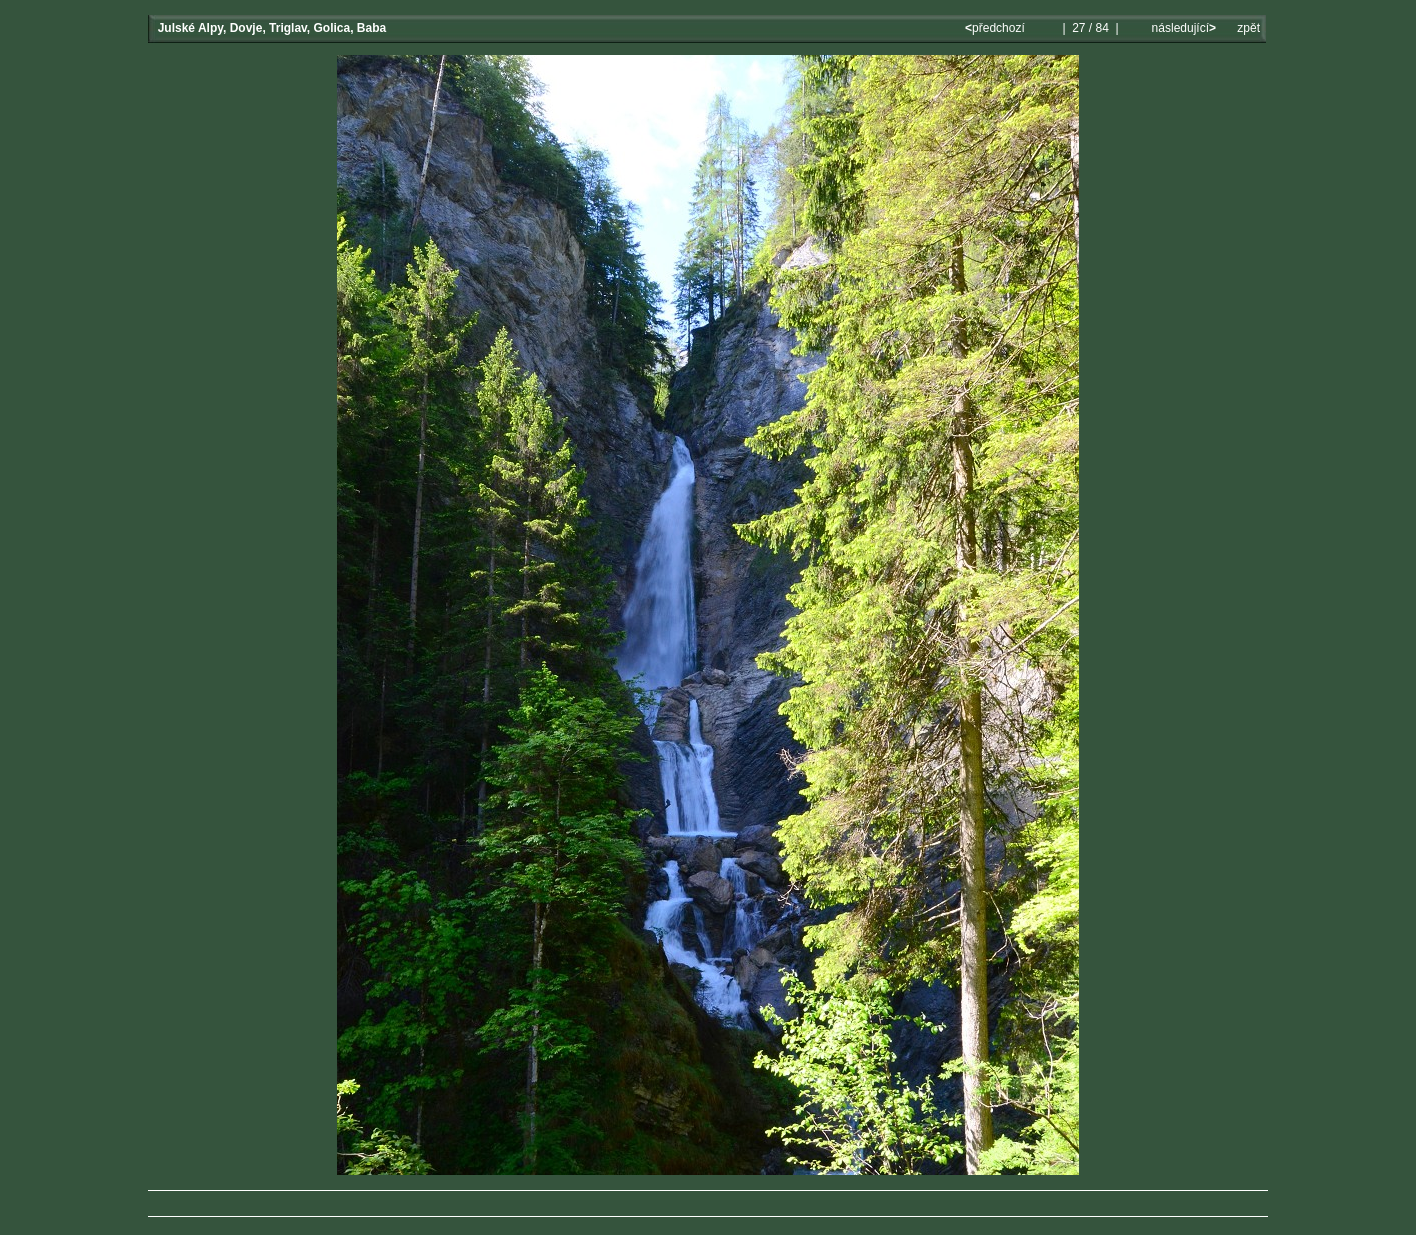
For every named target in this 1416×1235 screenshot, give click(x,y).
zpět (1248, 28)
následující (1182, 28)
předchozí (996, 28)
